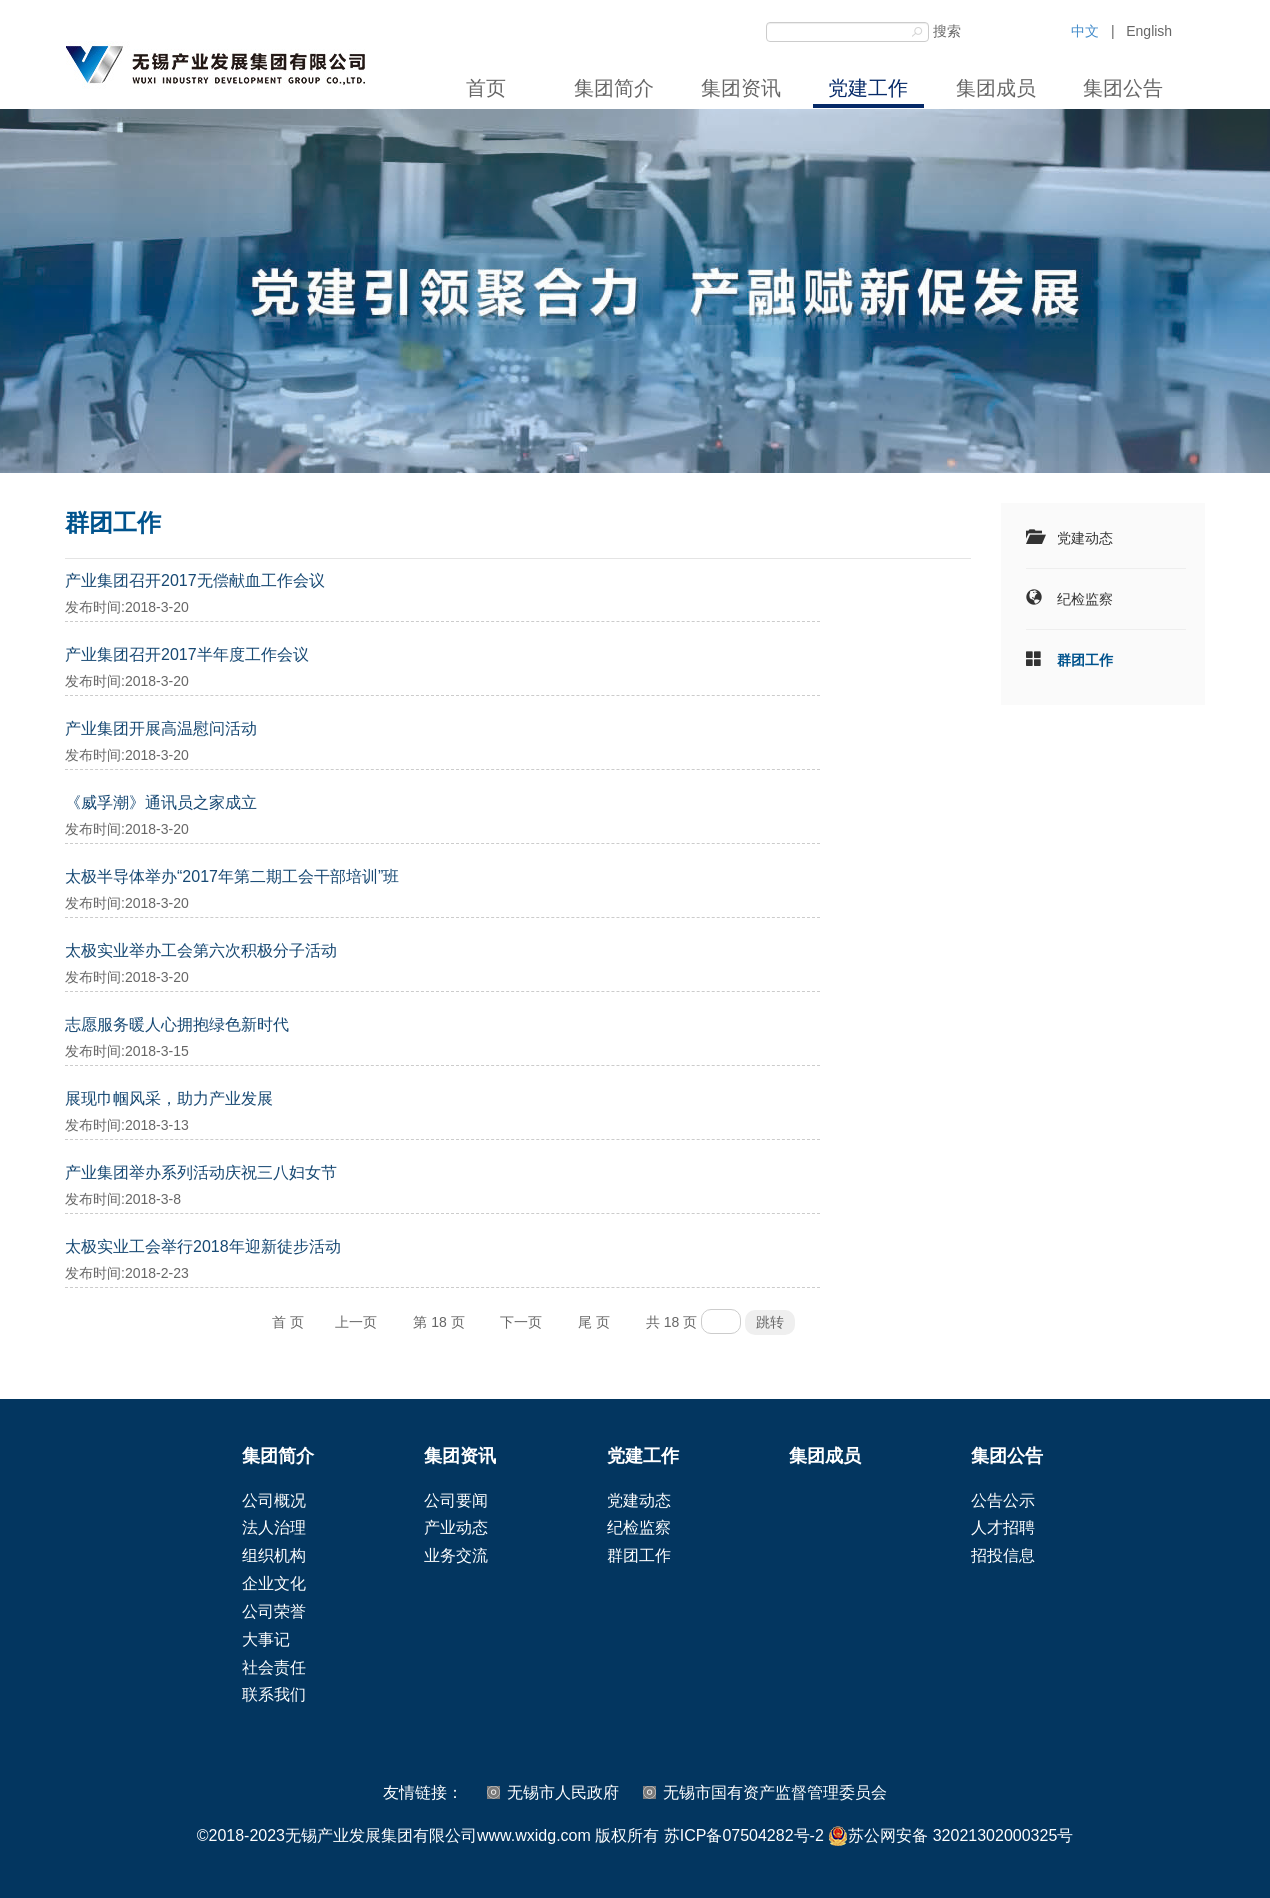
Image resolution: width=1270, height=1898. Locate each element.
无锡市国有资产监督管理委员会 (775, 1792)
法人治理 (274, 1527)
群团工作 (1085, 660)
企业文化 (274, 1583)
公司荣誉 (274, 1611)
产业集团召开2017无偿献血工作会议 (195, 580)
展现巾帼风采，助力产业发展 (169, 1098)
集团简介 (614, 88)
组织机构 (274, 1555)
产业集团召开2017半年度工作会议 (187, 654)
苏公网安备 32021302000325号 (950, 1836)
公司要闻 (456, 1500)
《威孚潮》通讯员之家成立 (161, 802)
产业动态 (456, 1527)
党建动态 (1085, 538)
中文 (1085, 31)
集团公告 (1123, 88)
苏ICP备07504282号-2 (744, 1835)
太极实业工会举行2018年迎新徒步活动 (203, 1246)
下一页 (521, 1322)
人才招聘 (1003, 1527)
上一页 (356, 1322)
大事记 (266, 1639)
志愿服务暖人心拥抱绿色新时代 (177, 1024)
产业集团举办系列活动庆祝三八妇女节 (201, 1172)
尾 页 (594, 1322)
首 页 (288, 1322)
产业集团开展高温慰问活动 (161, 728)
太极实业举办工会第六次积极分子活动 (201, 950)
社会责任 (274, 1667)
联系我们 (274, 1694)
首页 (486, 88)
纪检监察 (1085, 599)
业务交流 (456, 1555)
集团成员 (996, 88)
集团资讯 (741, 88)
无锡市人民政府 (563, 1792)
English (1149, 31)
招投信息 (1003, 1555)
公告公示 (1003, 1500)
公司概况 (274, 1500)
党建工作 (868, 88)
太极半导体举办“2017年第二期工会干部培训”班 (232, 876)
